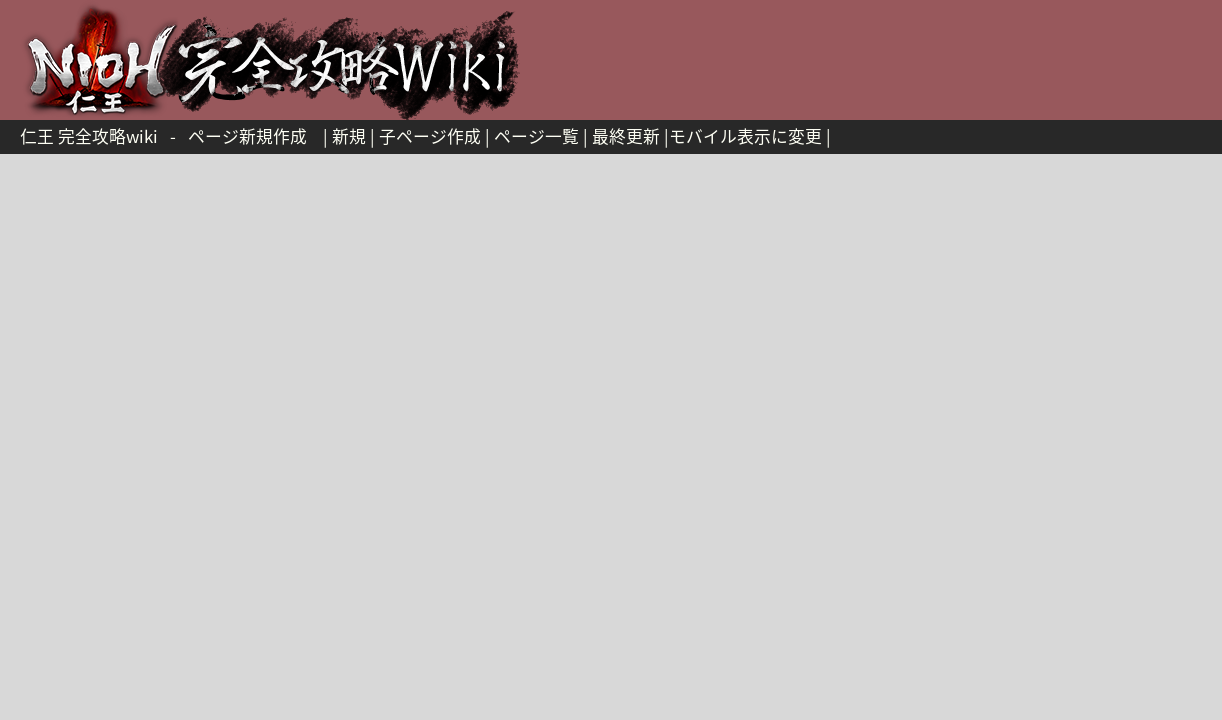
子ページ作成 (430, 136)
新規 (349, 136)
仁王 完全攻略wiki (89, 136)
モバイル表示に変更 (745, 136)
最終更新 (626, 136)
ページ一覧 (536, 136)
